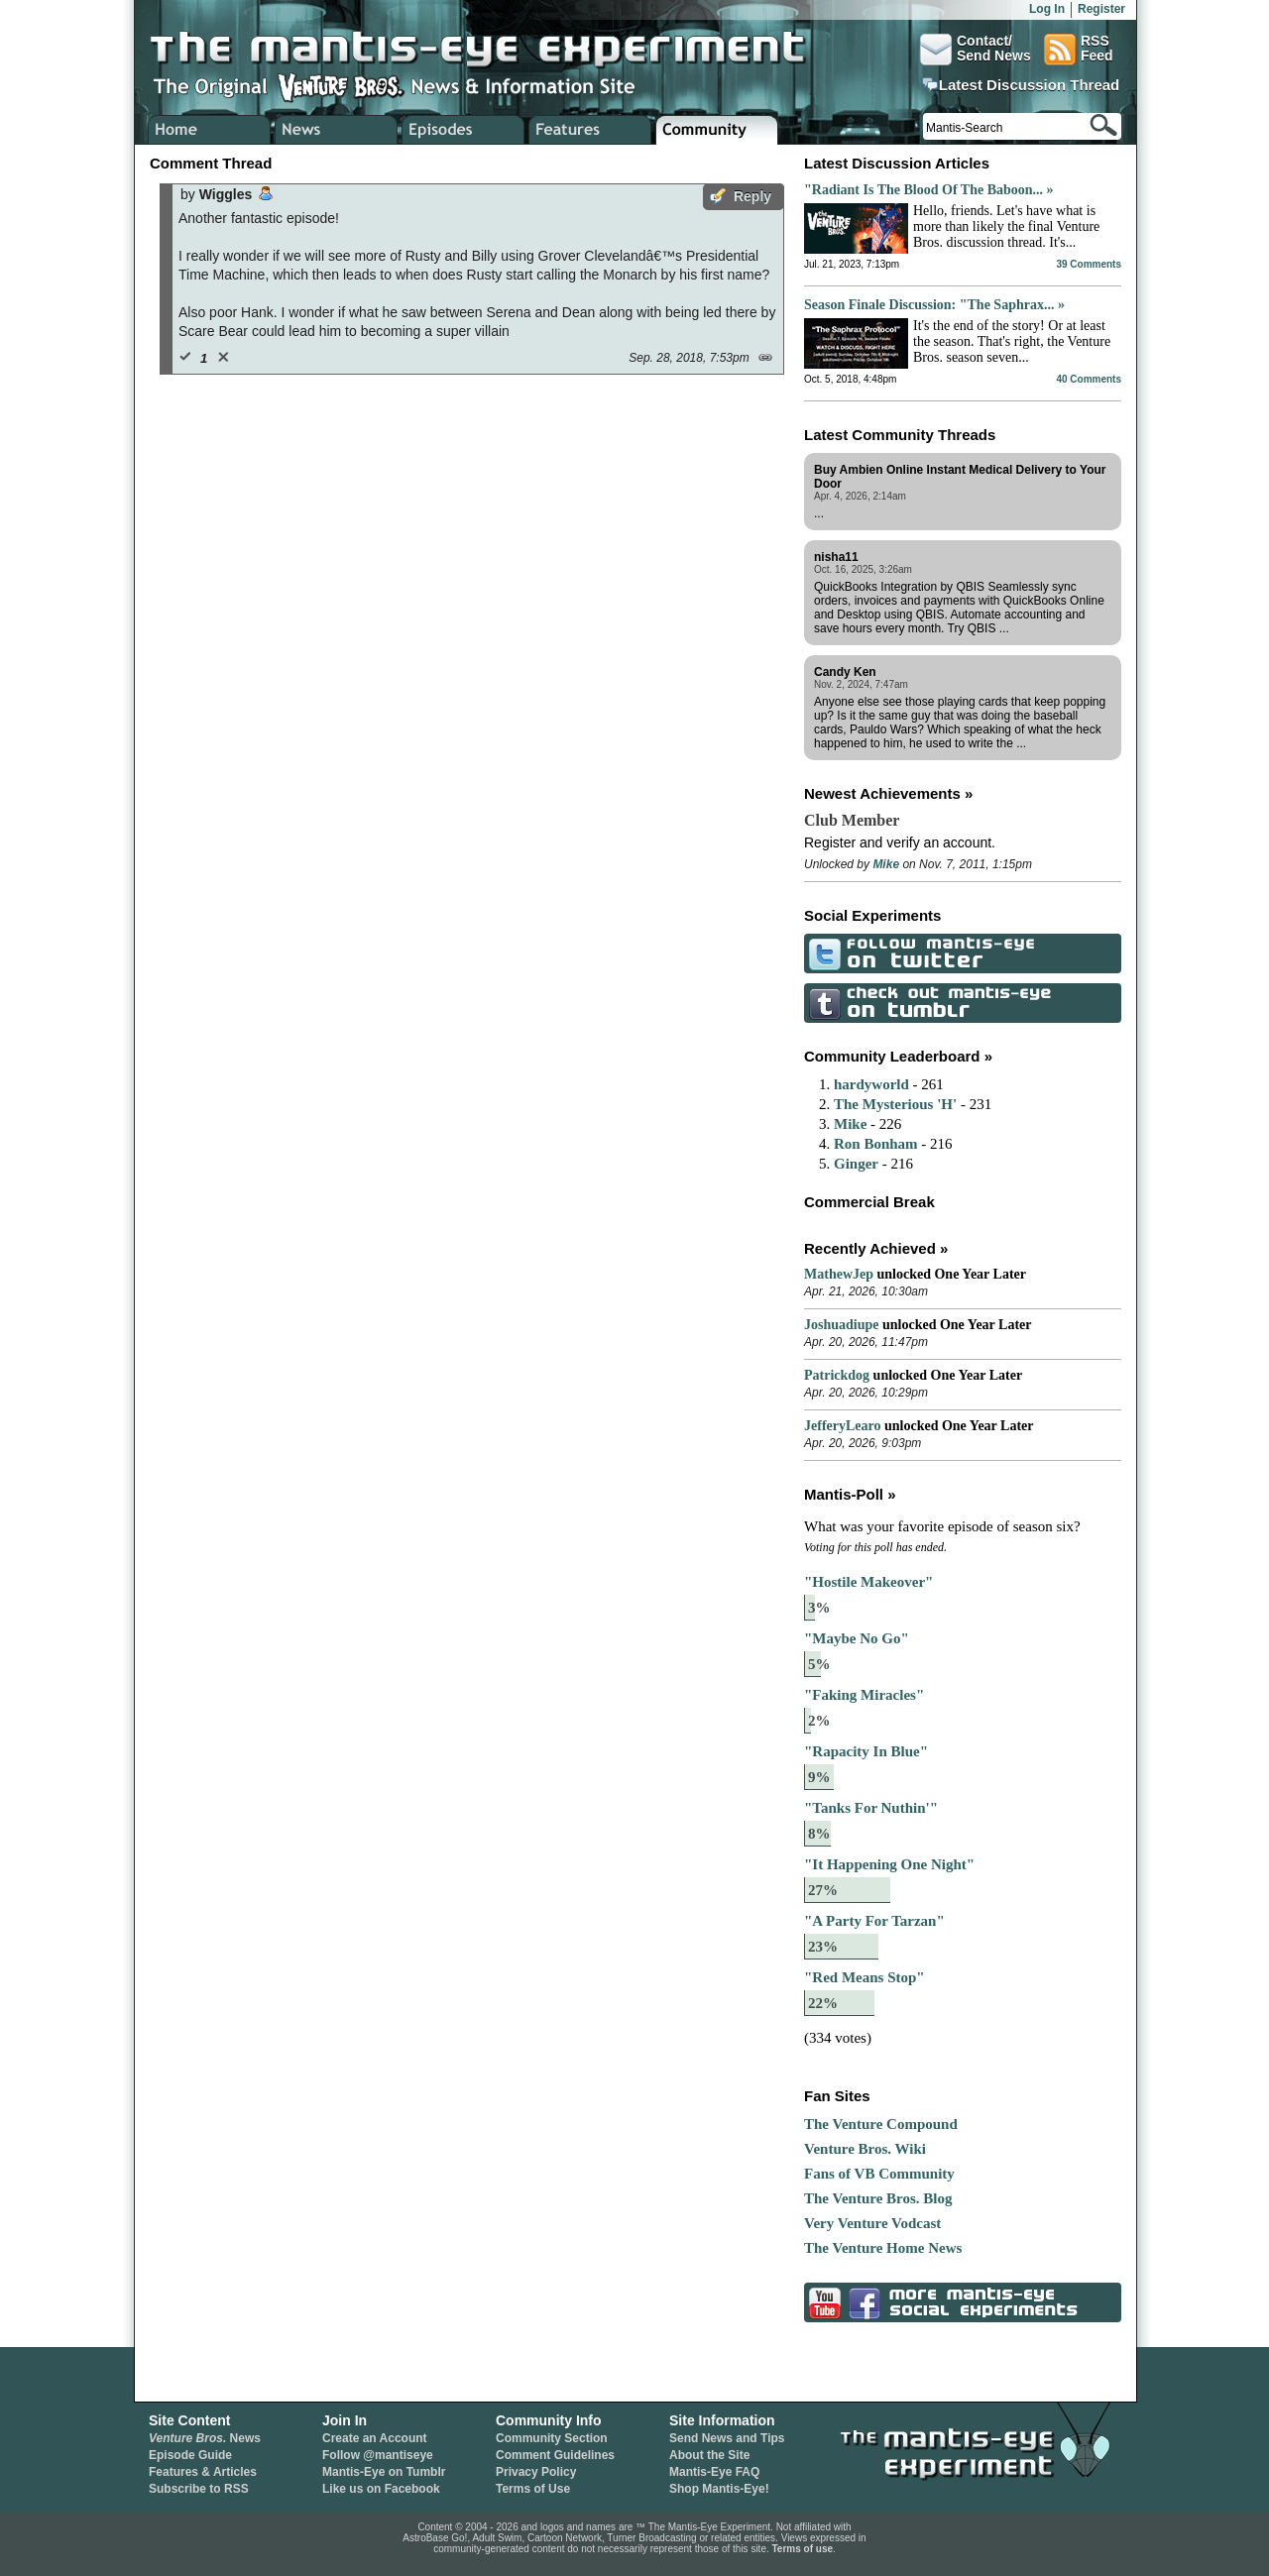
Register (1101, 9)
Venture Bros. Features (590, 130)
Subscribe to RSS (199, 2489)
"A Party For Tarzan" (874, 1921)
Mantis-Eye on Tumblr (383, 2472)
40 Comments (1088, 379)
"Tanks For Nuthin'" (871, 1808)
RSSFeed (1078, 49)
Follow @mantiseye (377, 2455)
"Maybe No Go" (856, 1638)
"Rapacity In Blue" (866, 1751)
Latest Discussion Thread (1029, 85)
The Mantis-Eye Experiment (497, 49)
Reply (752, 196)
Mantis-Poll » (850, 1494)
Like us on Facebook (381, 2489)
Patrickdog (836, 1375)
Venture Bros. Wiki (865, 2149)
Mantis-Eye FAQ (714, 2472)
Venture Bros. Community (717, 130)
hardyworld (871, 1084)
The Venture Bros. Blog (878, 2198)
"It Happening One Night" (889, 1864)
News (205, 2438)
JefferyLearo (842, 1425)
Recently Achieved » (876, 1248)
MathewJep (838, 1274)
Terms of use (803, 2548)
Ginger (856, 1164)
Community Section (552, 2438)
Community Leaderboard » (898, 1056)
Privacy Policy (536, 2472)
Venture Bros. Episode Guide (463, 130)
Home (210, 130)
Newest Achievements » (888, 793)
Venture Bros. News (337, 130)
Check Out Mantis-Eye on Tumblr (822, 1002)
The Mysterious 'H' (895, 1104)
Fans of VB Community (879, 2174)
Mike (885, 864)
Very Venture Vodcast (872, 2223)
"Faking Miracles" (864, 1695)
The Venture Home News (883, 2248)
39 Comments (1088, 264)
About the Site (709, 2455)
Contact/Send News (975, 49)
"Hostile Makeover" (868, 1582)
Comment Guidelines (555, 2455)
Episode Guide (190, 2455)
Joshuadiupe (841, 1324)
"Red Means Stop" (864, 1977)
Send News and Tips (726, 2438)
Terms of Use (533, 2489)
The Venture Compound (881, 2124)
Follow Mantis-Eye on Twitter (822, 953)
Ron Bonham (876, 1144)
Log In (1047, 9)
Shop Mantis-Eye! (719, 2489)
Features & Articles (203, 2472)
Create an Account (374, 2438)
